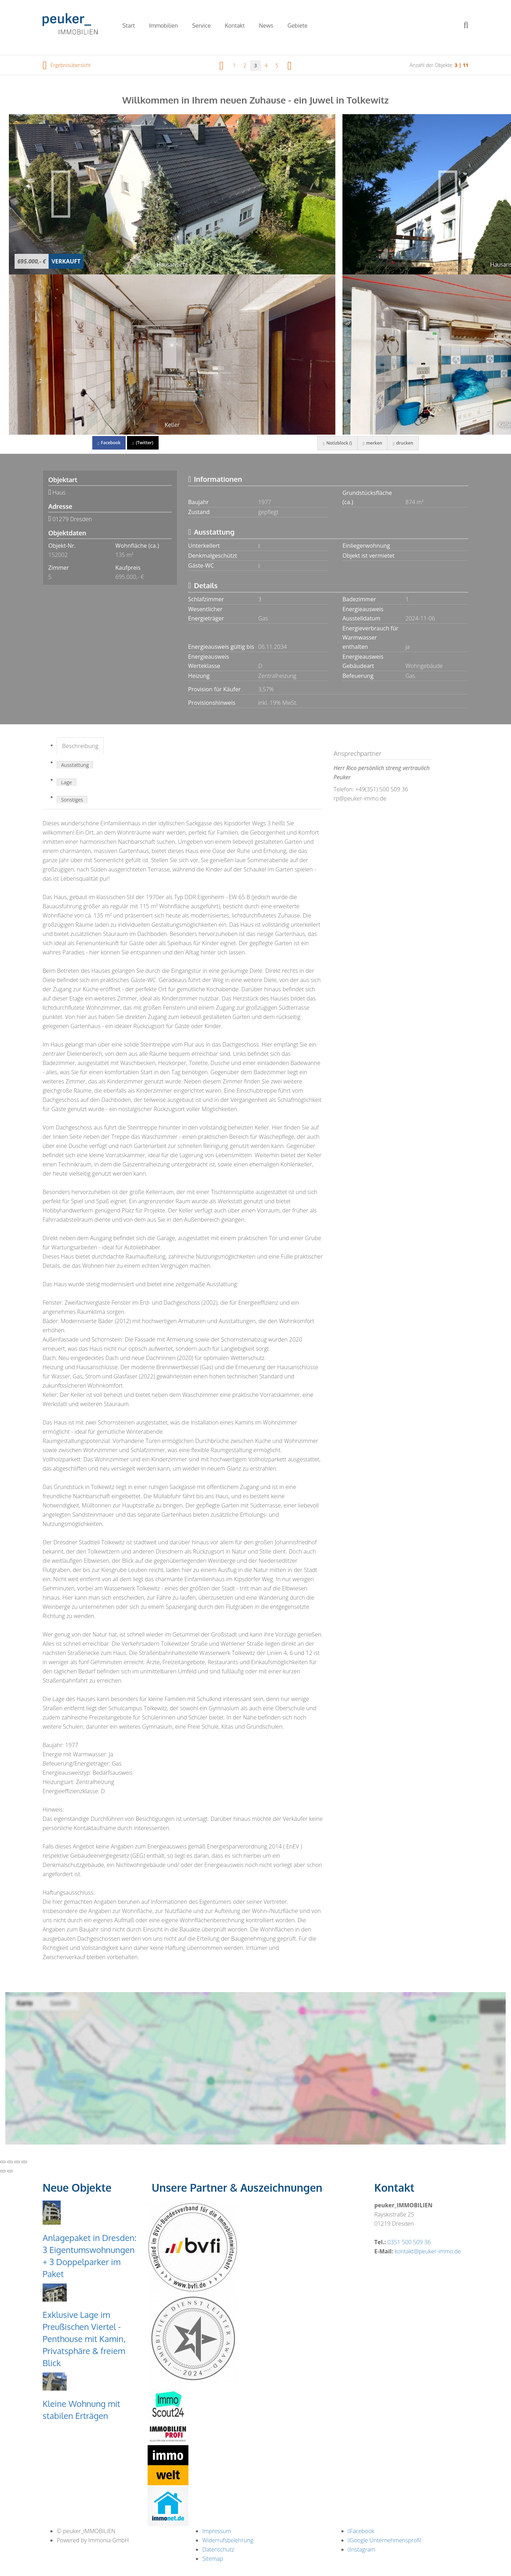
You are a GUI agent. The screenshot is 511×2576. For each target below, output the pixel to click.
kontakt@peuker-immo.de (428, 2251)
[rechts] (289, 65)
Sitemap (212, 2559)
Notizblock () (337, 443)
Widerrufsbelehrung (227, 2540)
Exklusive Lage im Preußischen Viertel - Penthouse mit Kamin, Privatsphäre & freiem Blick (84, 2338)
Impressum (216, 2531)
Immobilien (163, 25)
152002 (58, 555)
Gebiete (297, 25)
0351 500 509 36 (409, 2242)
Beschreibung (80, 746)
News (266, 25)
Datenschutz (218, 2549)
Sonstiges (72, 799)
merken (371, 443)
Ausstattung (75, 765)
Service (201, 25)
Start (128, 25)
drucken (403, 443)
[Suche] (470, 30)
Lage (66, 782)
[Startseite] (74, 25)
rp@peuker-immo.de (360, 798)
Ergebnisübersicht (67, 65)
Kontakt (235, 25)
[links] (221, 65)
